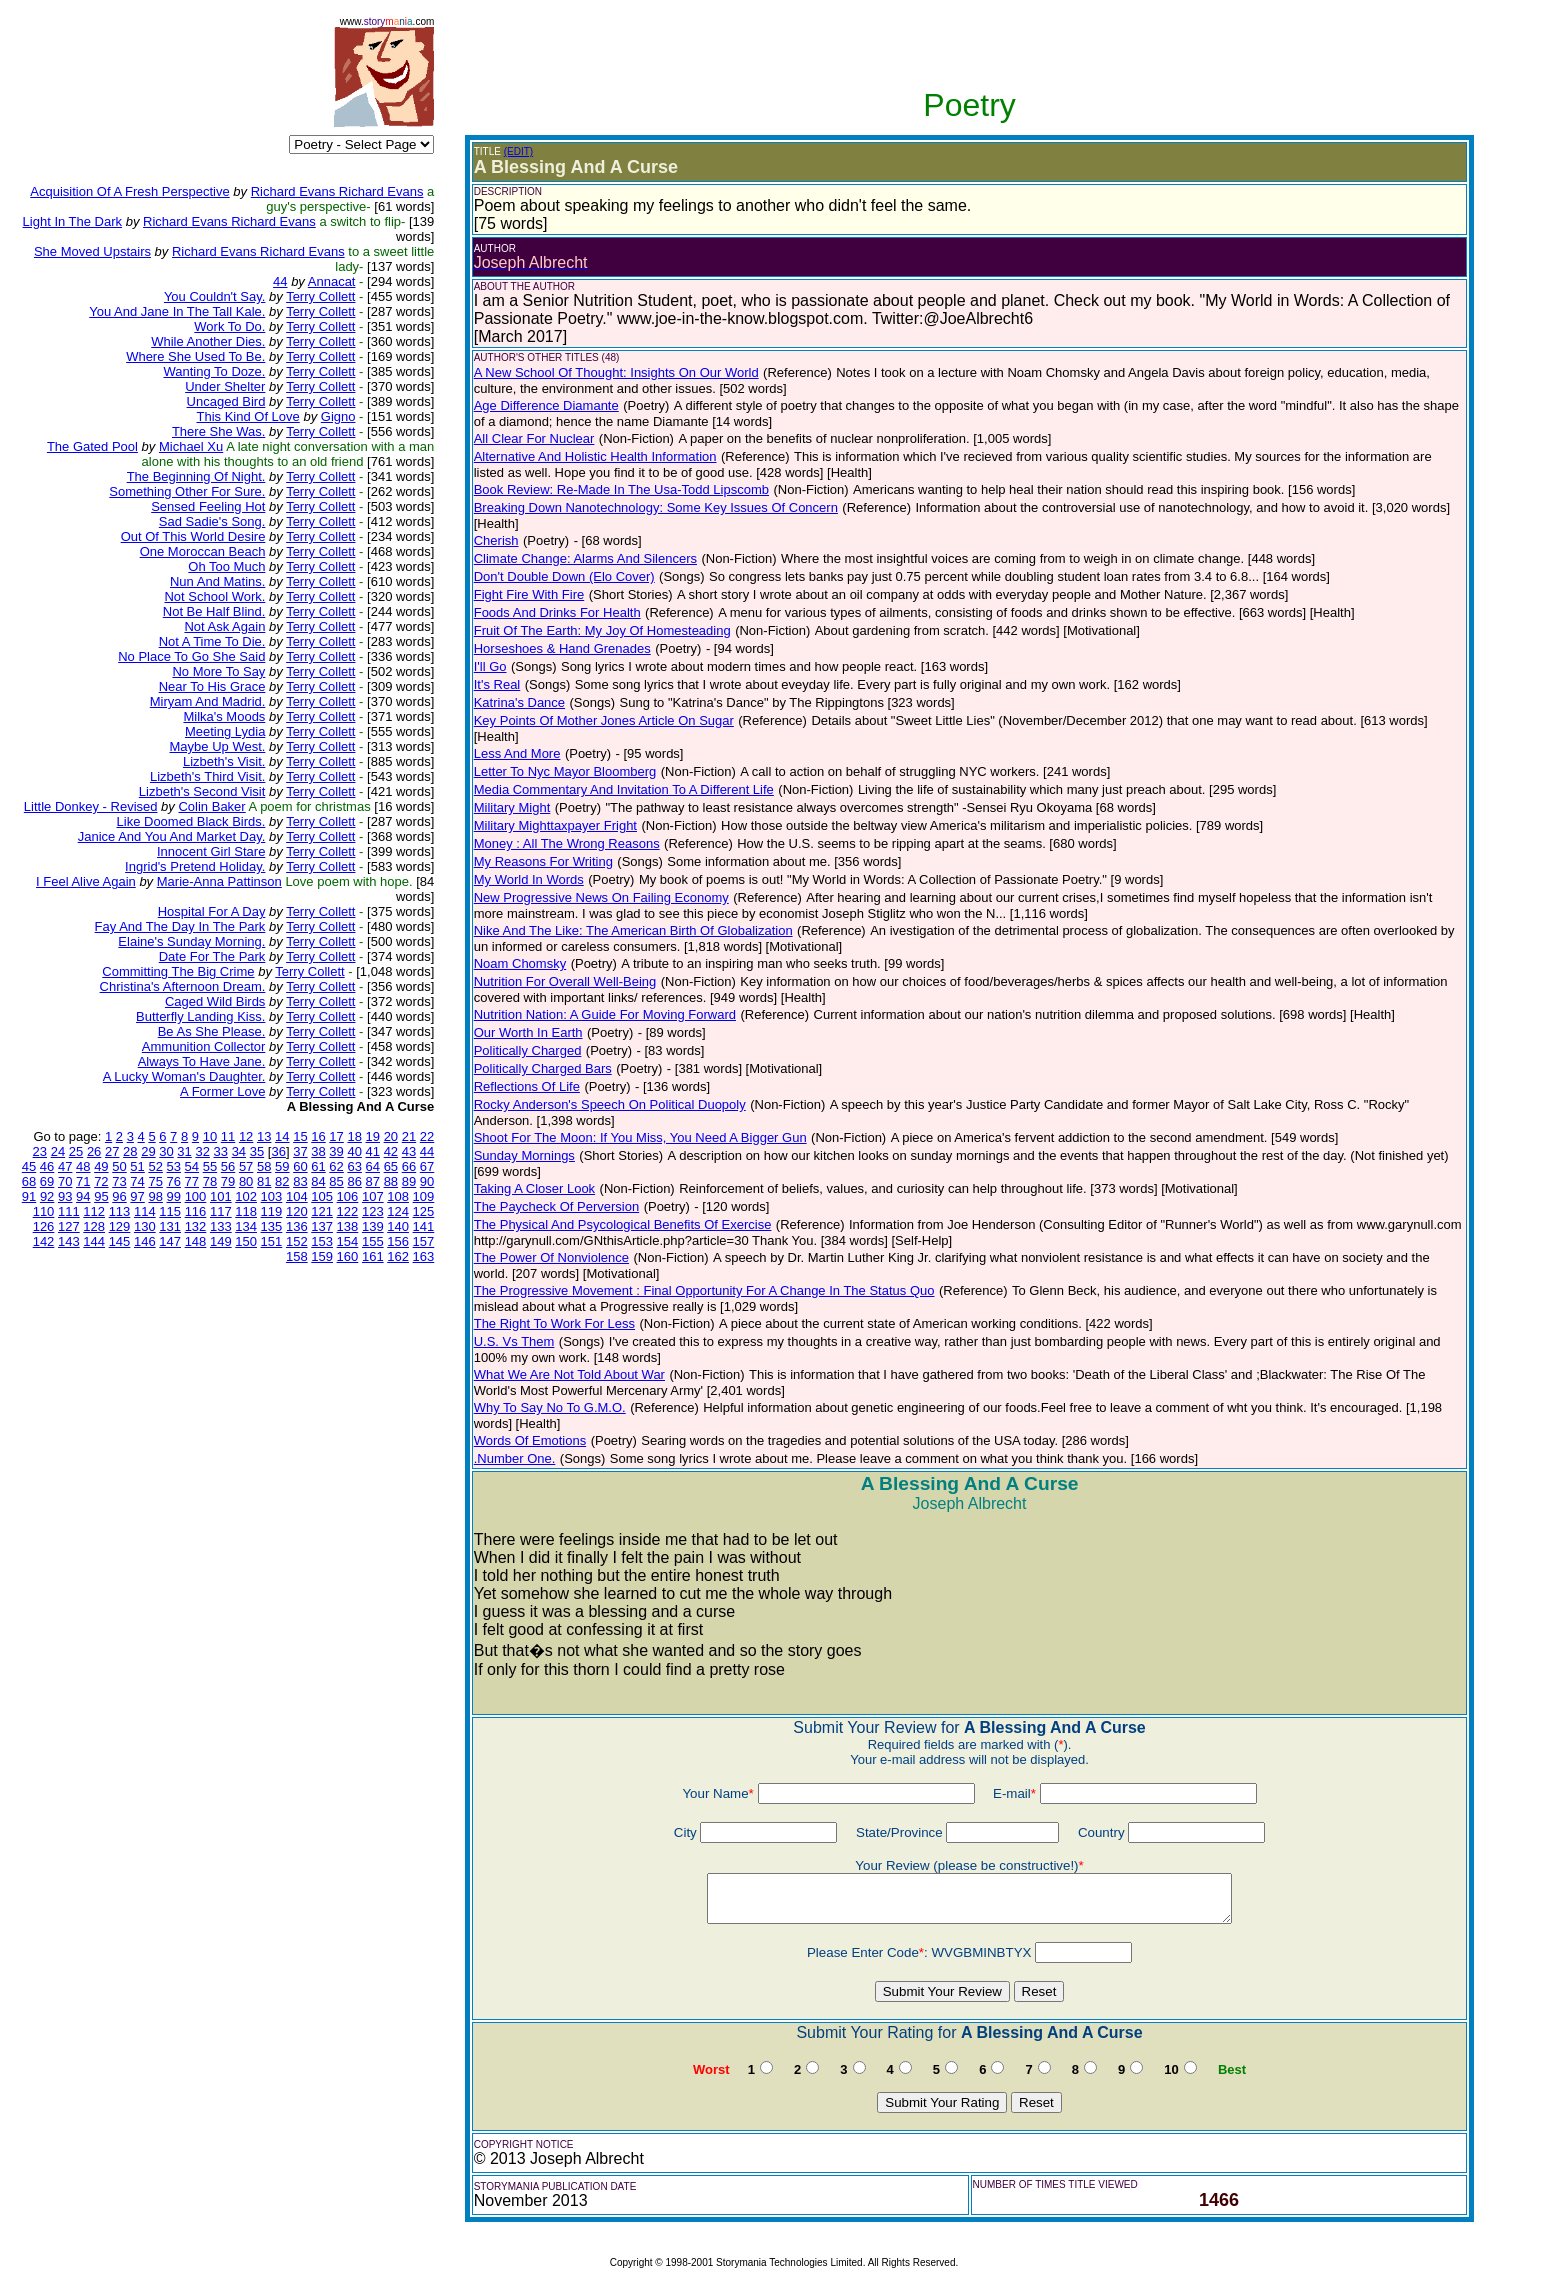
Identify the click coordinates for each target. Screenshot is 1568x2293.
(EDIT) (518, 151)
